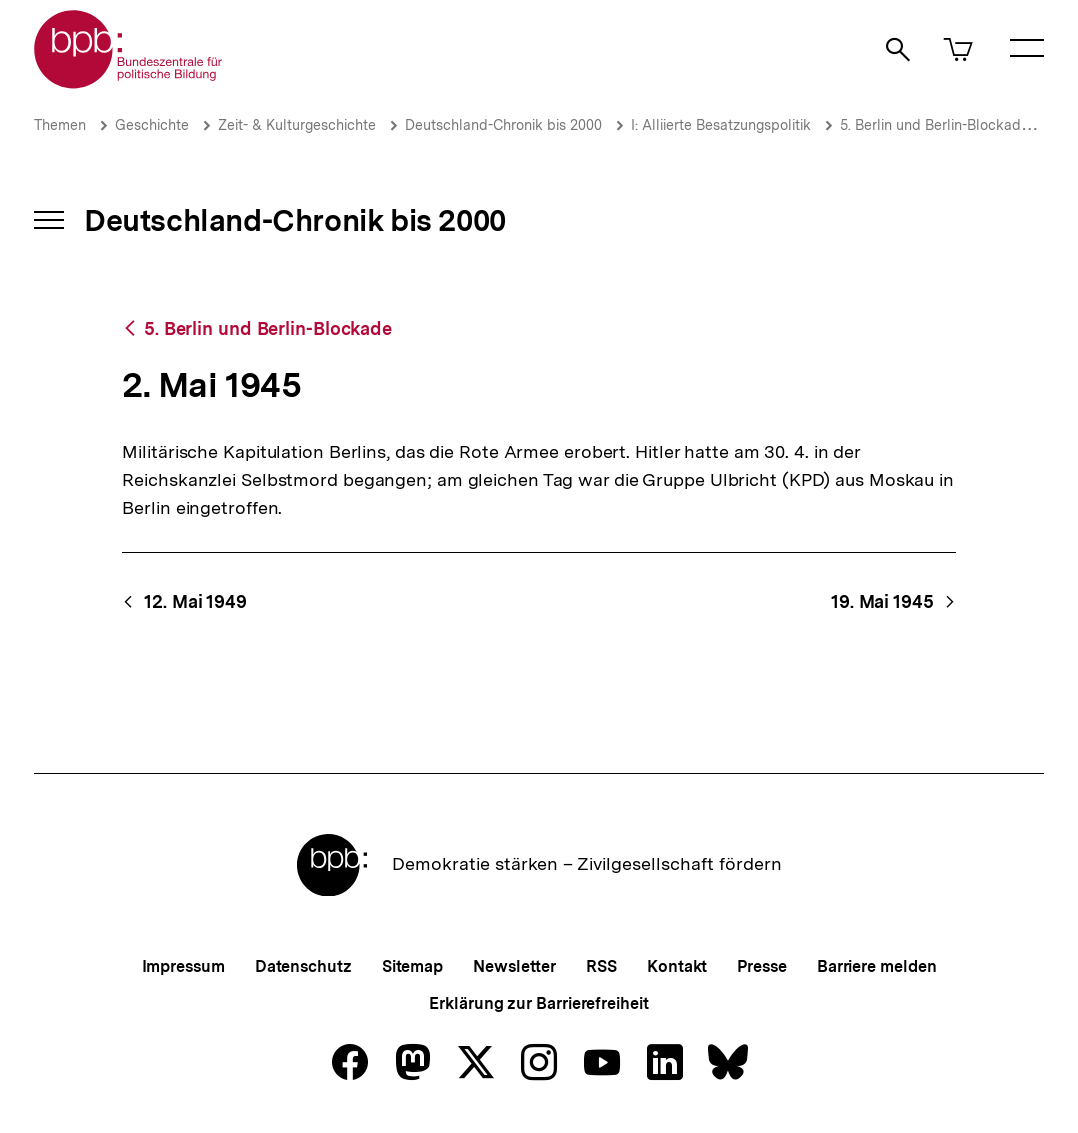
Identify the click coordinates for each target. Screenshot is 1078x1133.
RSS (601, 966)
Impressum (183, 966)
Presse (761, 966)
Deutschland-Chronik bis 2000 (503, 125)
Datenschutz (303, 966)
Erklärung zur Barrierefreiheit (538, 1003)
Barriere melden (877, 966)
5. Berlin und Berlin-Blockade (934, 125)
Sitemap (412, 966)
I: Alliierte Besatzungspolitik (721, 125)
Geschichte (152, 125)
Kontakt (677, 966)
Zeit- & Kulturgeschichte (297, 125)
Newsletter (514, 966)
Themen (60, 125)
